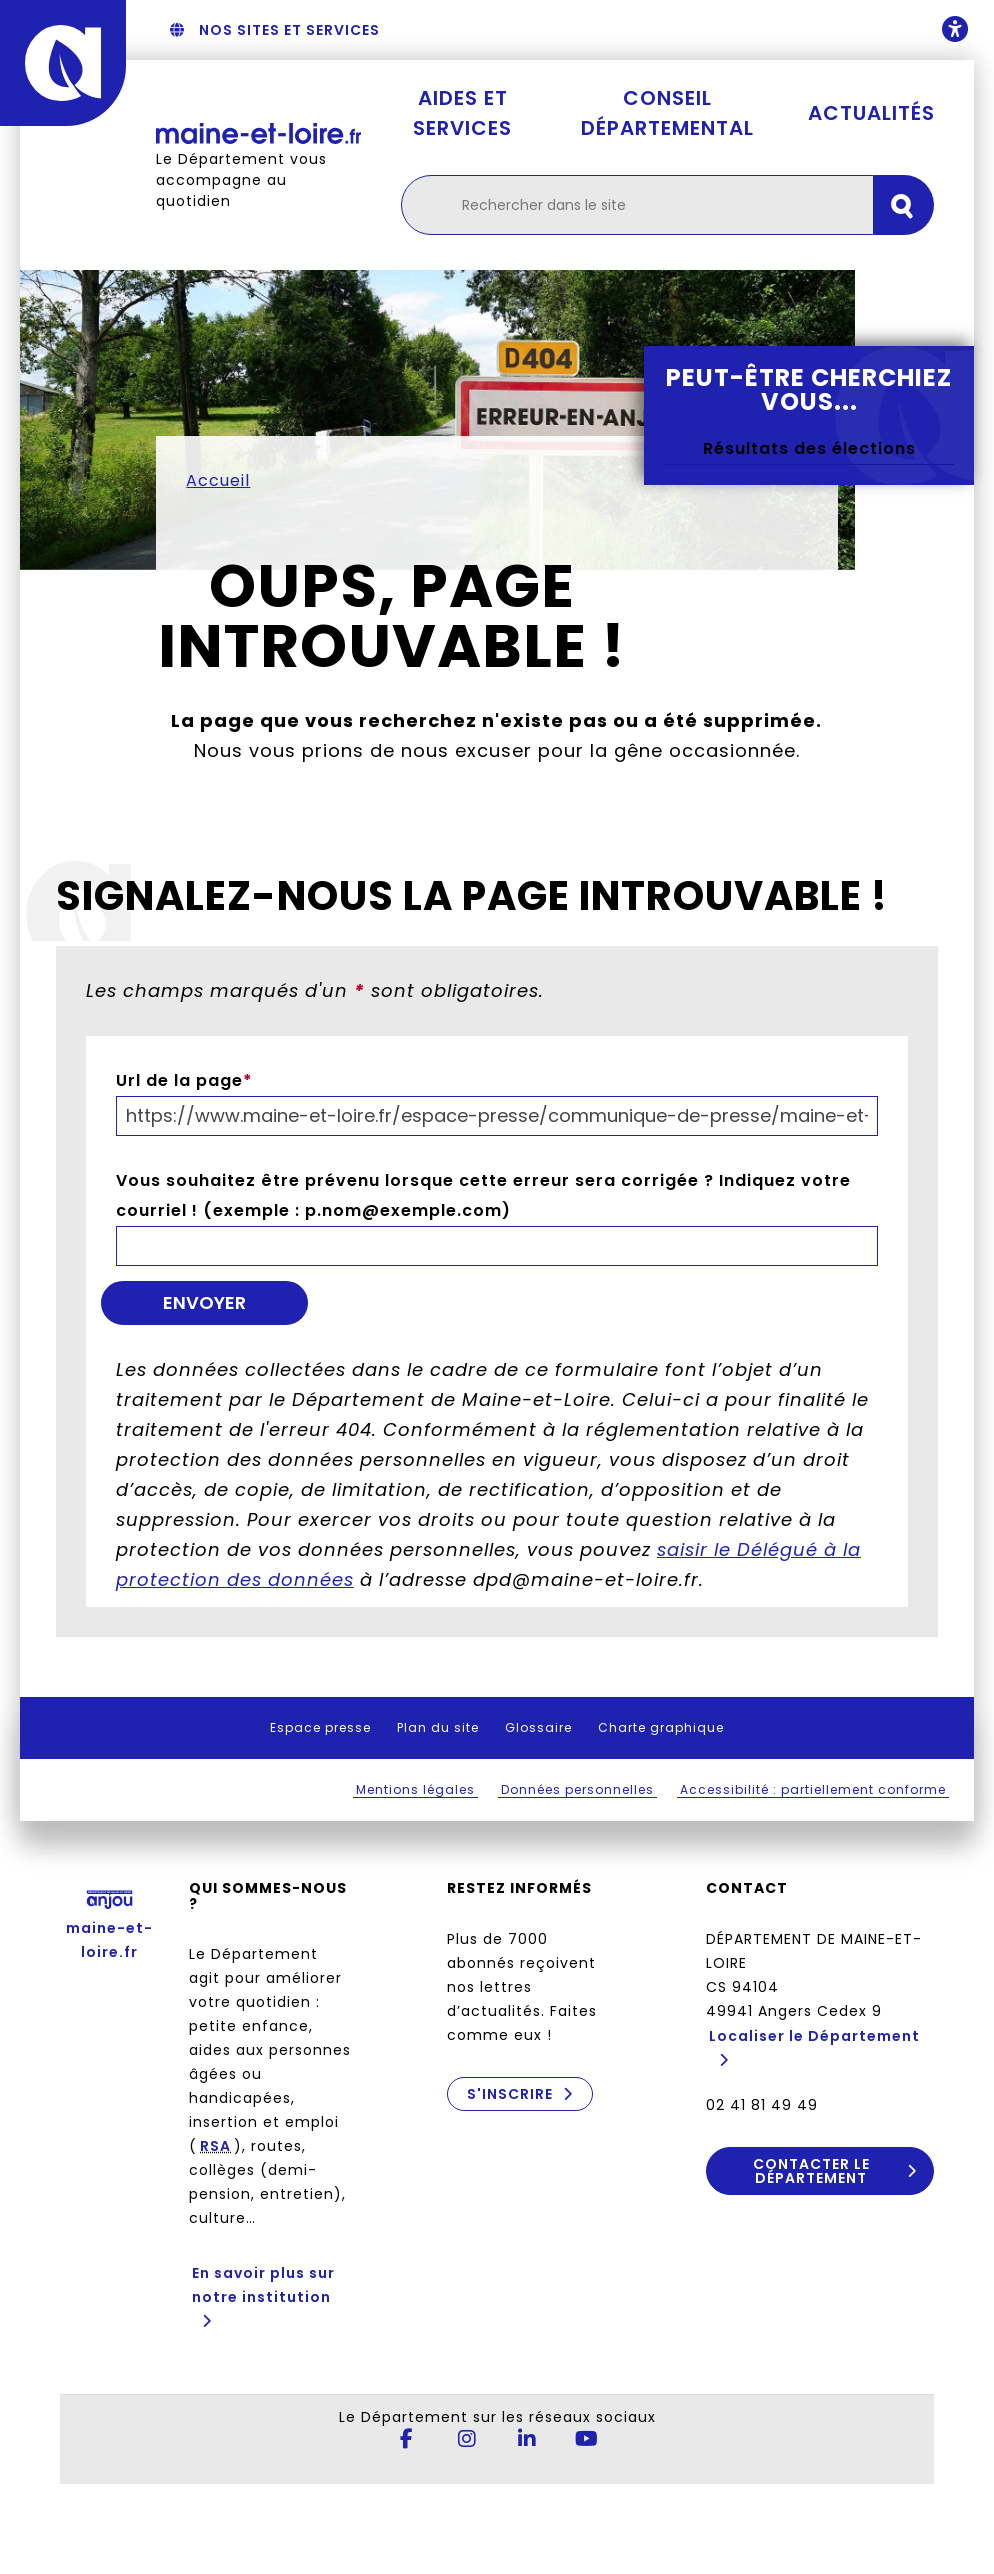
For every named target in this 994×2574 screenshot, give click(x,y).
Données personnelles (577, 1789)
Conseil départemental (667, 113)
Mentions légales (415, 1789)
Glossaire (538, 1727)
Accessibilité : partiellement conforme (813, 1789)
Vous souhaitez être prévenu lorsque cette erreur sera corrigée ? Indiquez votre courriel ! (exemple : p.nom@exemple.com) (483, 1195)
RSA (215, 2146)
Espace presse (320, 1727)
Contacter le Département (811, 2171)
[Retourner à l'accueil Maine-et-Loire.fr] (258, 133)
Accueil (218, 480)
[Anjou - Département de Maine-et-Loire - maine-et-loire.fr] (63, 63)
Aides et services (462, 113)
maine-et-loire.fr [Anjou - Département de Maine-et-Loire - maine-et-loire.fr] (109, 1921)
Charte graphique (661, 1727)
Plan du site (438, 1727)
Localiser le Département (814, 2036)
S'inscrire (510, 2094)
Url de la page (184, 1080)
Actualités (871, 113)
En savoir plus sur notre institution (263, 2285)
